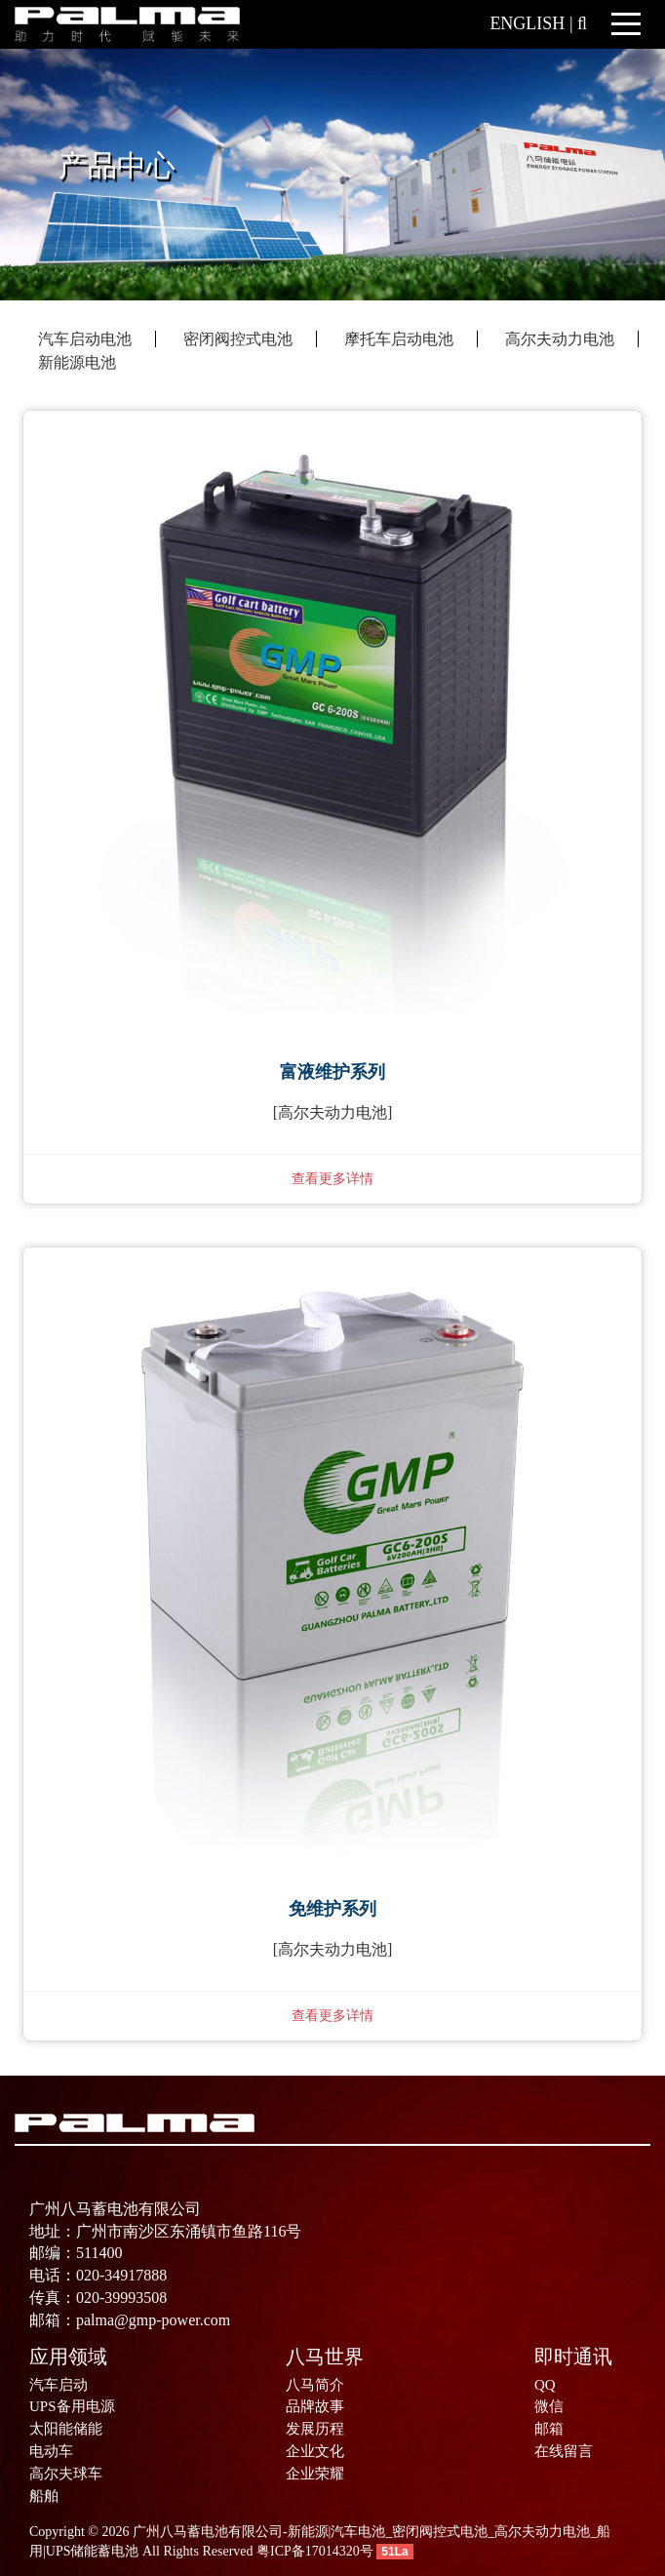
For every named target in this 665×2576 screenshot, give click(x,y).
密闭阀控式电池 (238, 339)
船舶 (44, 2496)
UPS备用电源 (72, 2406)
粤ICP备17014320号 (314, 2551)
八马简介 (315, 2385)
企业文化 (315, 2451)
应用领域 (68, 2356)
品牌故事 (315, 2406)
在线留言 (563, 2451)
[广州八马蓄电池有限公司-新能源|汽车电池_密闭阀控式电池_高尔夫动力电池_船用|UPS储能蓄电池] (127, 23)
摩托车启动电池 (398, 339)
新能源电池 (77, 362)
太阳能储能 (65, 2429)
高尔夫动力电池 (559, 339)
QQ (545, 2385)
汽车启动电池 (85, 339)
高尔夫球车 (65, 2473)
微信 (549, 2406)
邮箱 (549, 2429)
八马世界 (325, 2356)
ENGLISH (527, 23)
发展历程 (315, 2429)
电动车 (51, 2451)
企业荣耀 (315, 2473)
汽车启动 (58, 2385)
